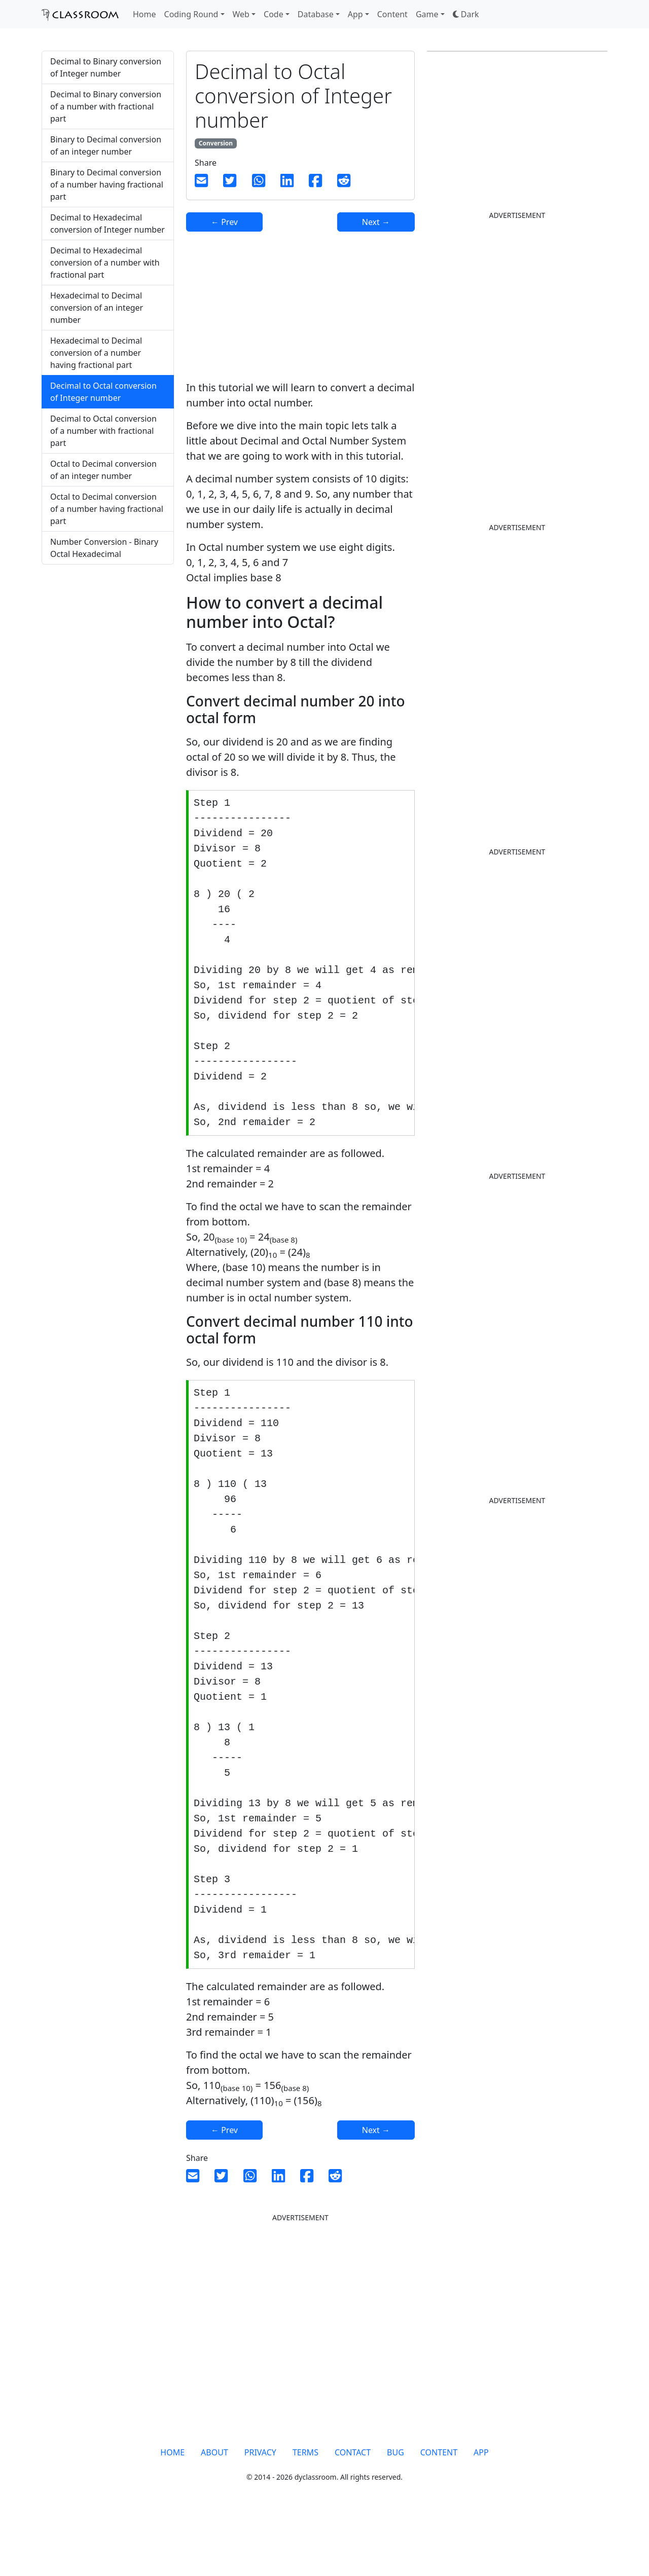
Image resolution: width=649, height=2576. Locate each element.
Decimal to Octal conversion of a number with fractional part (103, 431)
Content (392, 14)
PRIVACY (260, 2513)
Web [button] (241, 14)
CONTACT (353, 2513)
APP (481, 2513)
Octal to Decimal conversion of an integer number (103, 469)
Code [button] (273, 14)
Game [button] (427, 14)
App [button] (355, 14)
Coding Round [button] (191, 14)
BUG (395, 2513)
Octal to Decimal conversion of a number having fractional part (106, 509)
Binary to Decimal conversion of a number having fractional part (106, 184)
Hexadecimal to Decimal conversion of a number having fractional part (96, 352)
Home (144, 14)
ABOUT (214, 2513)
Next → (376, 222)
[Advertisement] (108, 741)
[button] (466, 14)
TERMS (305, 2513)
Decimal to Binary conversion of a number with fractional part (105, 106)
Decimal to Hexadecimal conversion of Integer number (107, 223)
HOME (172, 2513)
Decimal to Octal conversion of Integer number (103, 391)
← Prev (224, 222)
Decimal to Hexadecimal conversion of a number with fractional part (105, 262)
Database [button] (316, 14)
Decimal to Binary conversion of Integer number (105, 67)
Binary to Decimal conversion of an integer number (105, 145)
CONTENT (438, 2513)
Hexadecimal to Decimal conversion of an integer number (96, 307)
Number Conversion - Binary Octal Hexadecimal (104, 547)
